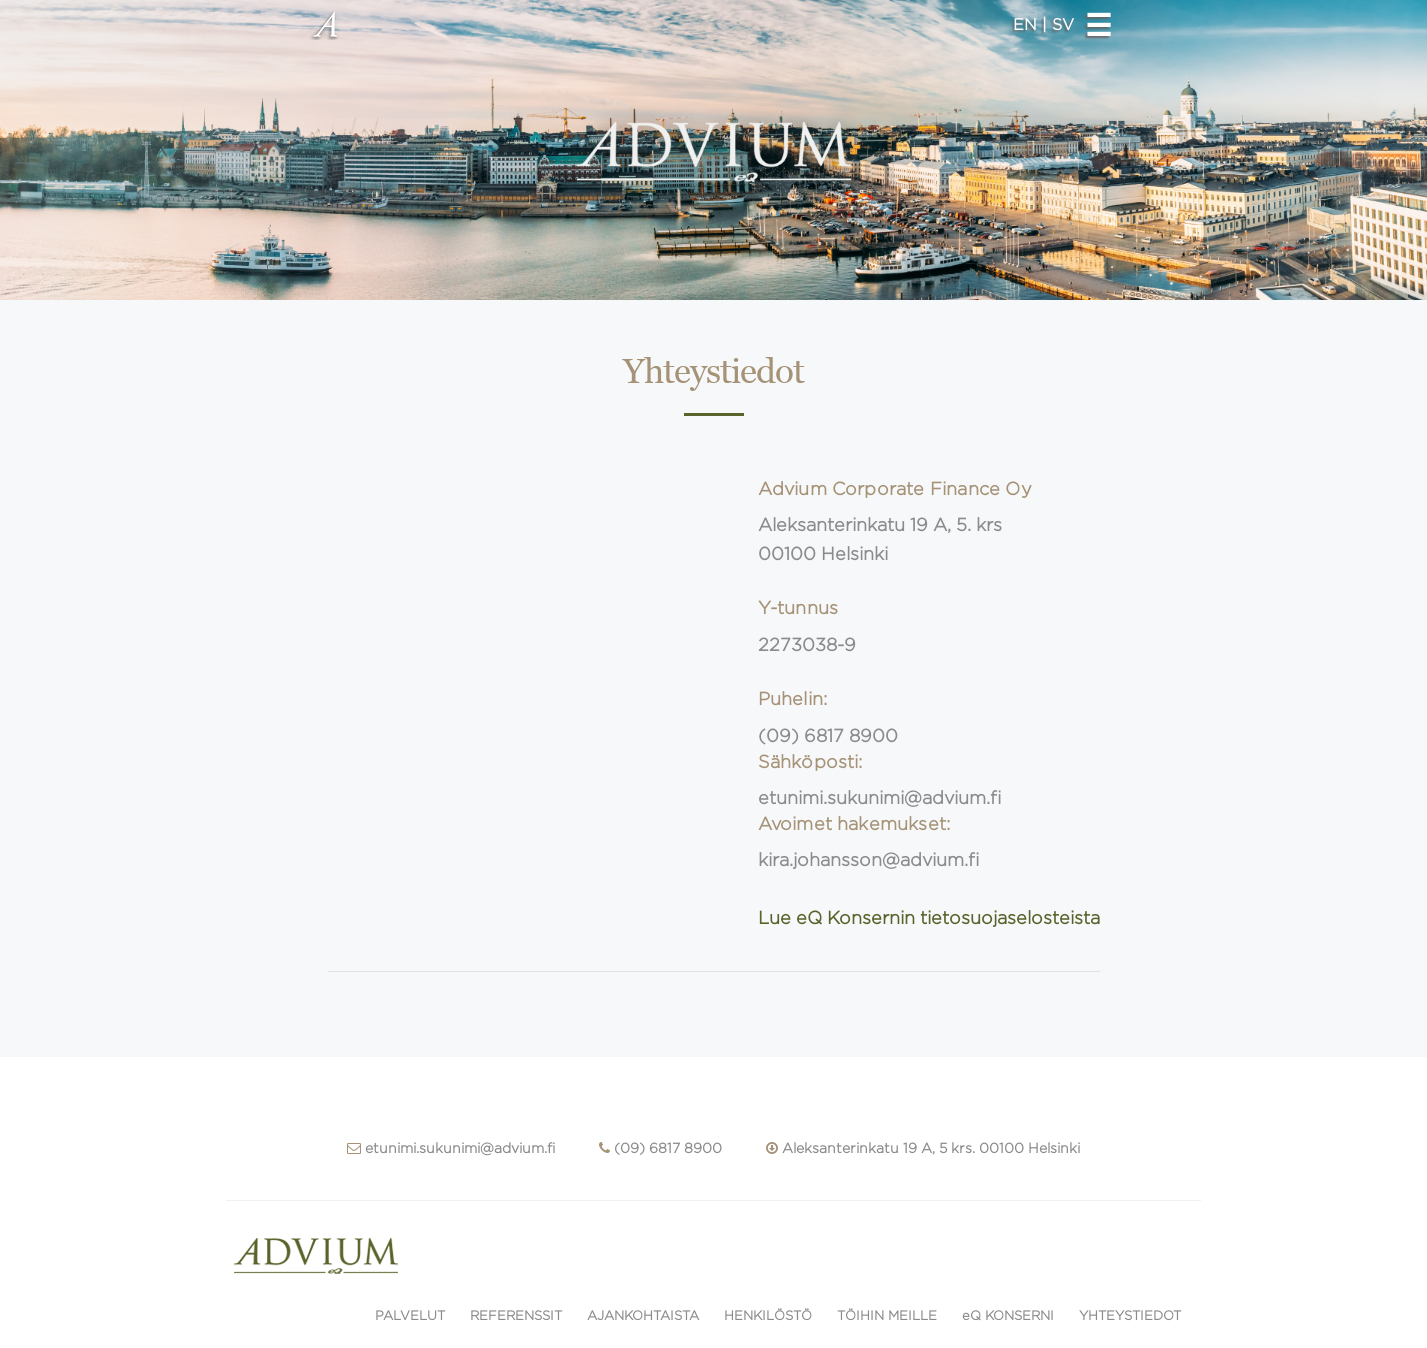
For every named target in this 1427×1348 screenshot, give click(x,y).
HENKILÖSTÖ (768, 1315)
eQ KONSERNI (1008, 1315)
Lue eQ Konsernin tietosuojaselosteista (929, 918)
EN (1027, 24)
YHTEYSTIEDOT (1130, 1315)
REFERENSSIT (516, 1315)
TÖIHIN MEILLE (887, 1315)
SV (1063, 24)
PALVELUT (410, 1315)
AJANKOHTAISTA (643, 1315)
